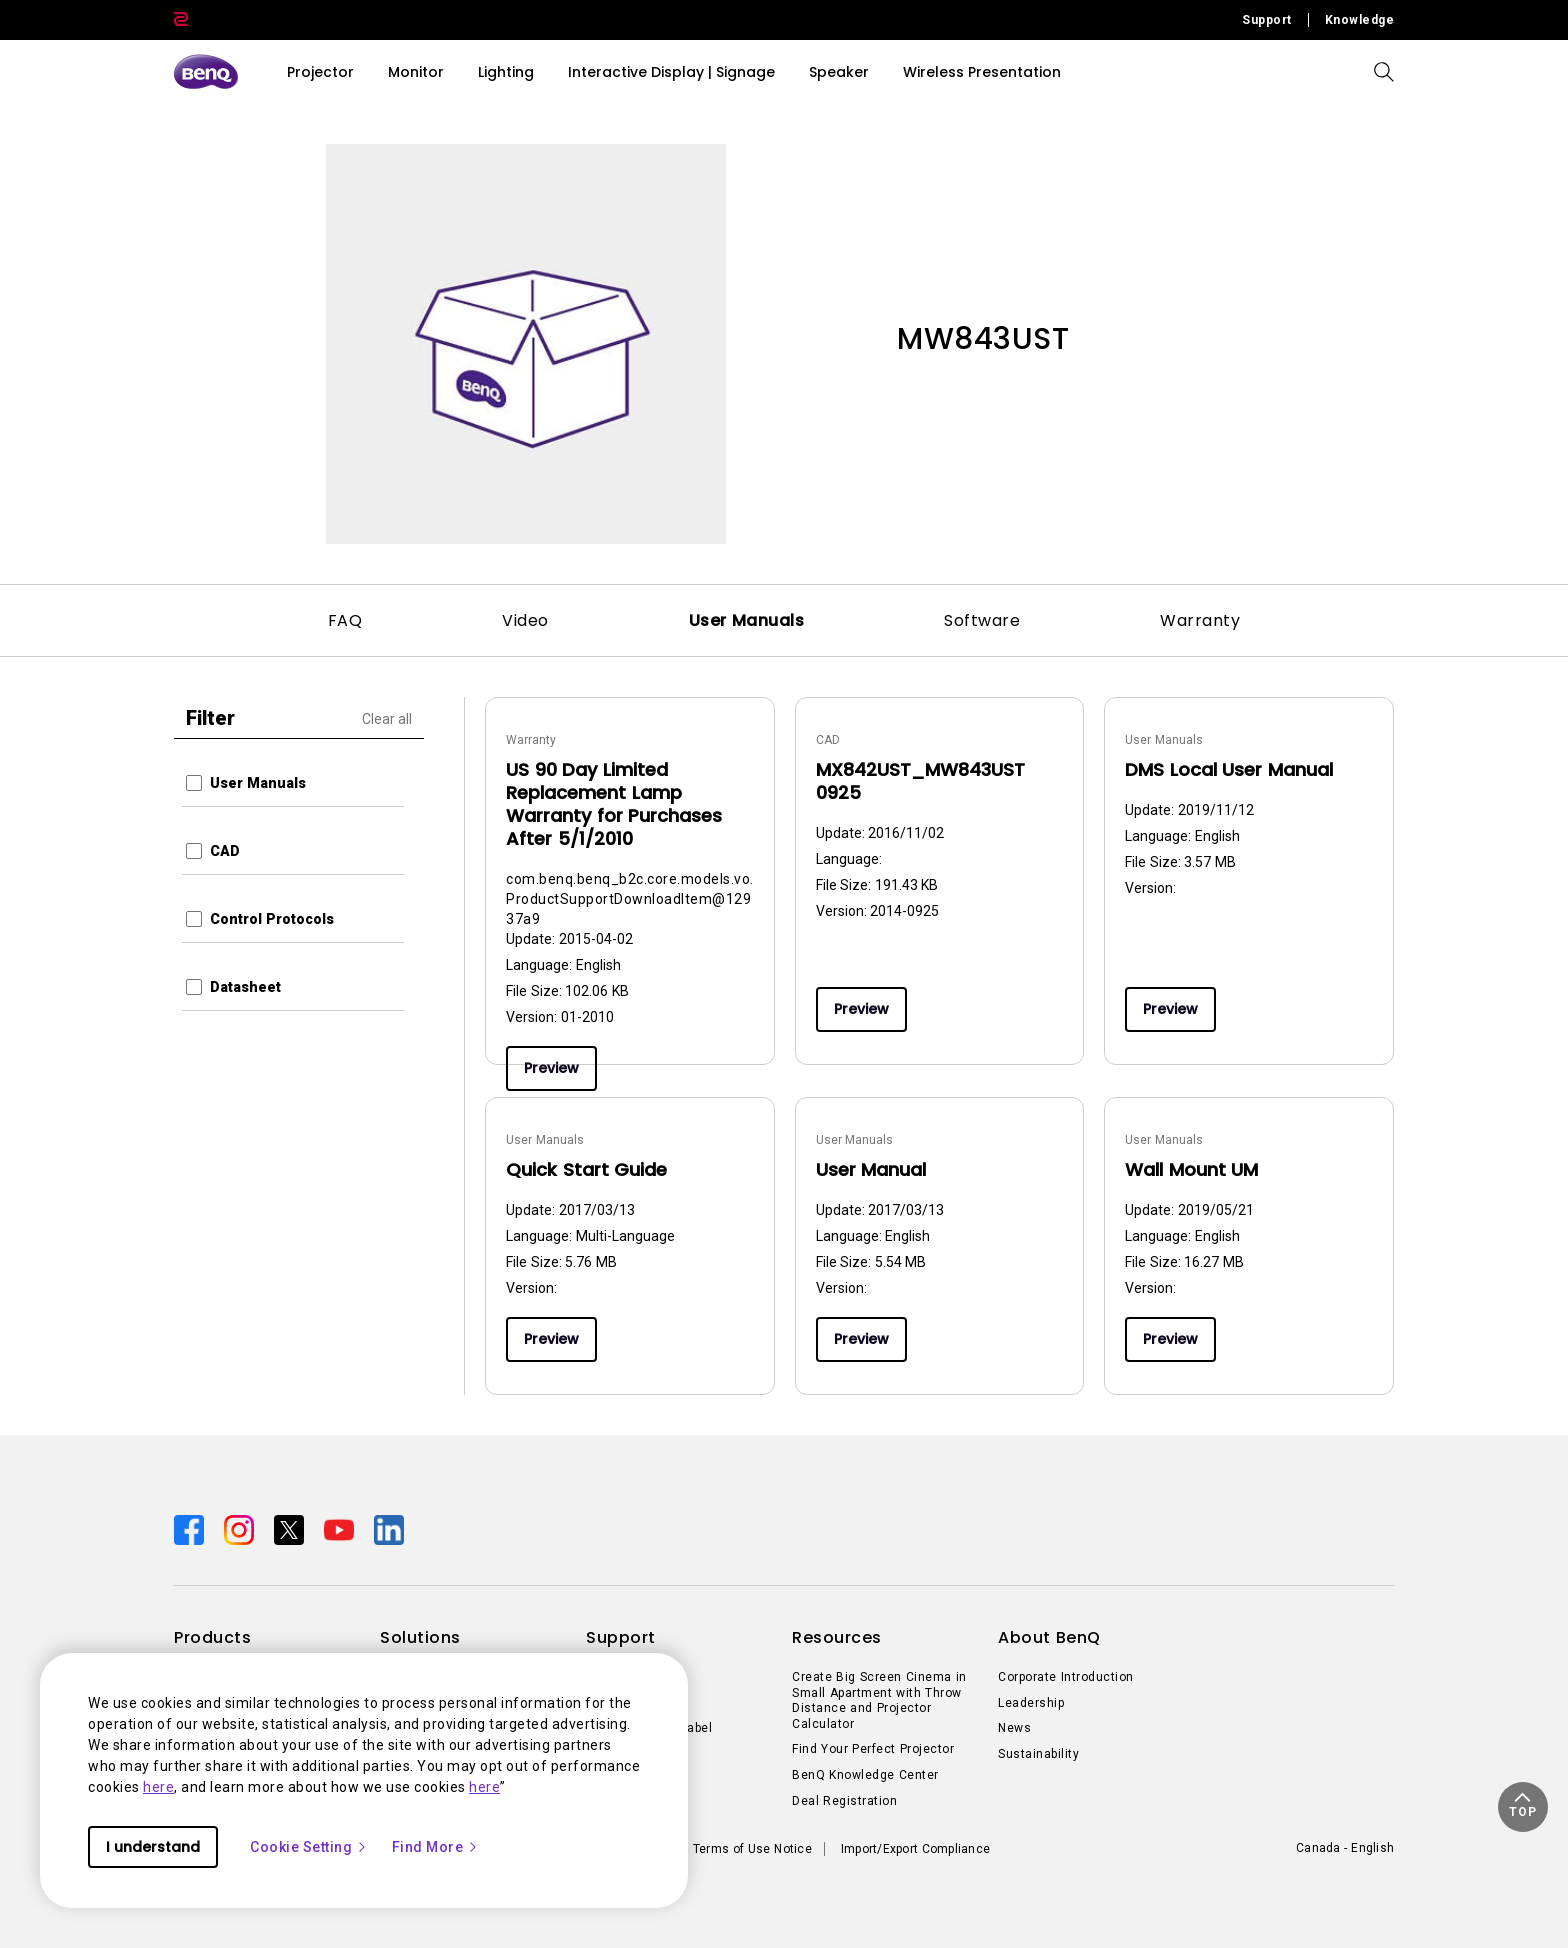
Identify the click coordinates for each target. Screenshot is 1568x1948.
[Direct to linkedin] (389, 1529)
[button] (1523, 1807)
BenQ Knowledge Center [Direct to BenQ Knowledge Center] (865, 1775)
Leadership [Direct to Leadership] (1031, 1703)
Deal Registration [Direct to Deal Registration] (844, 1801)
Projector (320, 72)
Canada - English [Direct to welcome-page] (1345, 1848)
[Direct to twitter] (291, 1529)
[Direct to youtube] (341, 1529)
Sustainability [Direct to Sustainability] (1038, 1754)
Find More (436, 1847)
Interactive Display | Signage (671, 72)
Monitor (416, 72)
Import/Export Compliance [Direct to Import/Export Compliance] (915, 1849)
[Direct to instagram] (241, 1529)
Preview (551, 1068)
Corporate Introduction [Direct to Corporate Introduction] (1066, 1677)
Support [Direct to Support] (1267, 20)
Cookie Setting (309, 1847)
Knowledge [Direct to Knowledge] (1360, 20)
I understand (153, 1847)
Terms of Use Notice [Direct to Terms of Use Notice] (752, 1849)
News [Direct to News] (1014, 1728)
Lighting (506, 72)
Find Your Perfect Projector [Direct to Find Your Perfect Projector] (873, 1749)
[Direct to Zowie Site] (181, 20)
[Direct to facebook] (191, 1529)
